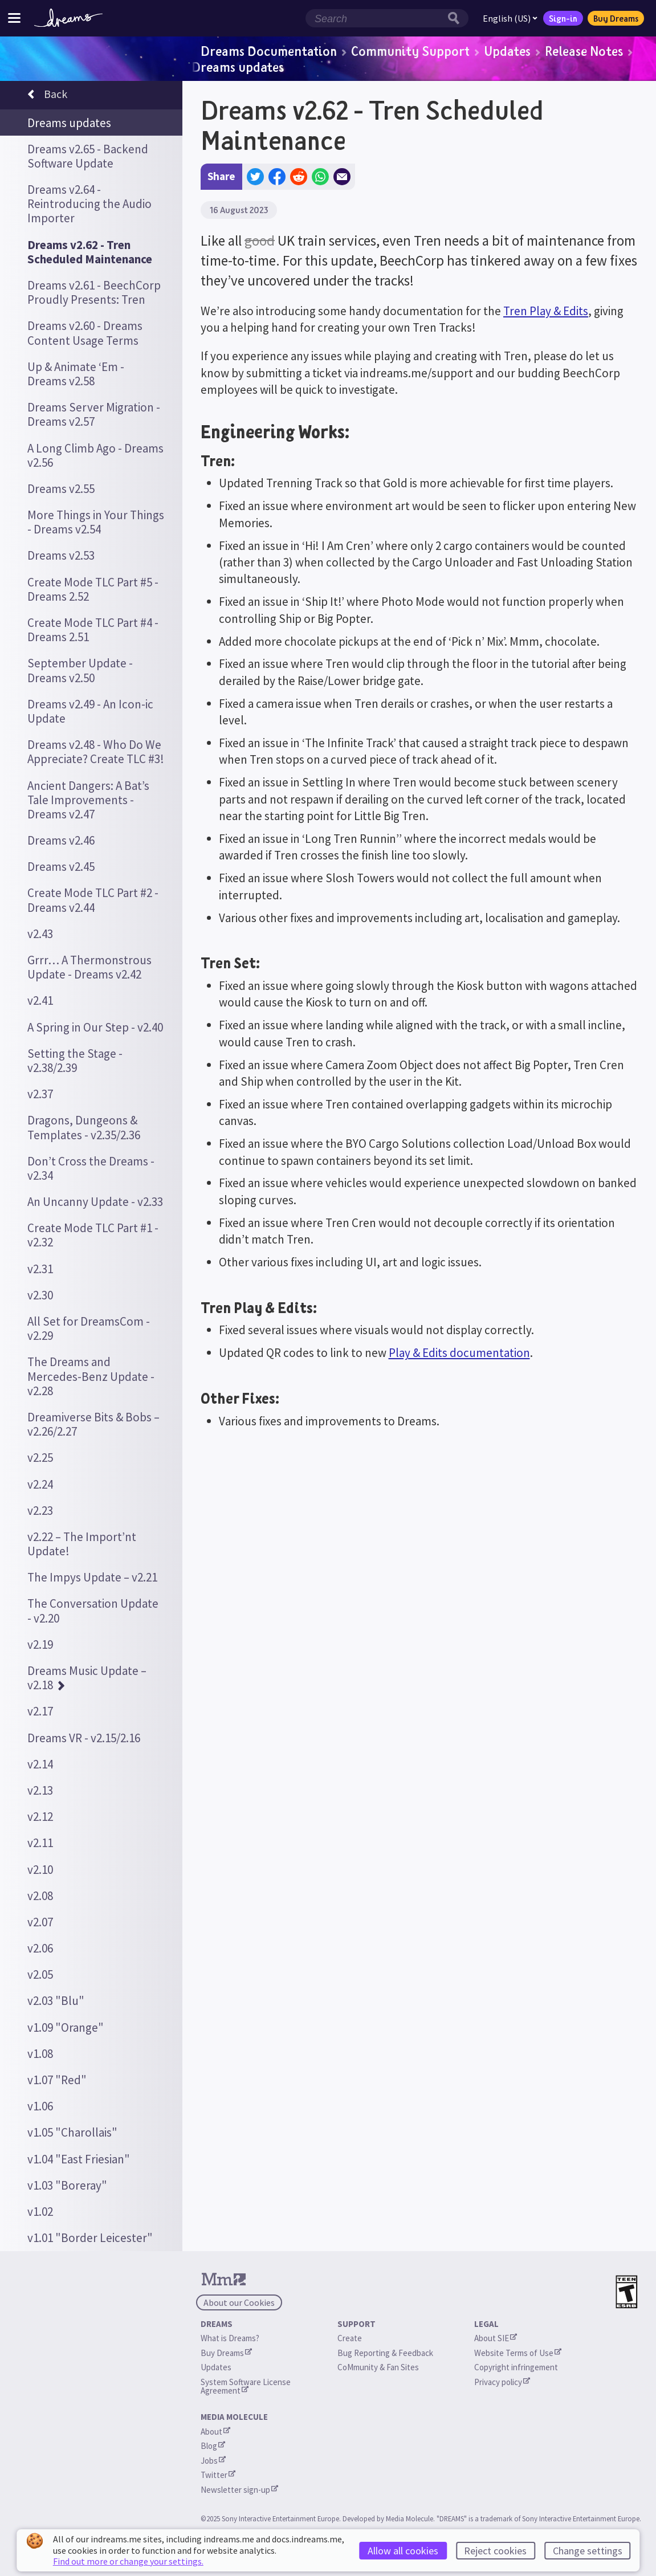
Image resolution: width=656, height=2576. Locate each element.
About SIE (495, 2338)
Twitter (218, 2474)
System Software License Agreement (246, 2386)
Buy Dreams (615, 18)
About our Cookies (239, 2302)
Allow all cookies (403, 2550)
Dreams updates (237, 66)
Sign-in (563, 18)
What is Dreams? (230, 2338)
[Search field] (375, 18)
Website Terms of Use (517, 2352)
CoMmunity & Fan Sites (378, 2367)
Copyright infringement (516, 2367)
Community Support (410, 50)
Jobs (213, 2460)
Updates (507, 50)
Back (47, 96)
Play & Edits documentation (459, 1352)
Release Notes (584, 50)
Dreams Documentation (269, 50)
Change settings (587, 2550)
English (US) (510, 18)
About (215, 2431)
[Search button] (456, 18)
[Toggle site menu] (14, 18)
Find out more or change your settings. (128, 2561)
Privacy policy (502, 2382)
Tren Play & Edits (545, 311)
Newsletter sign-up (239, 2489)
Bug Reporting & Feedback (385, 2352)
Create (349, 2338)
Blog (213, 2445)
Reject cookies (495, 2550)
